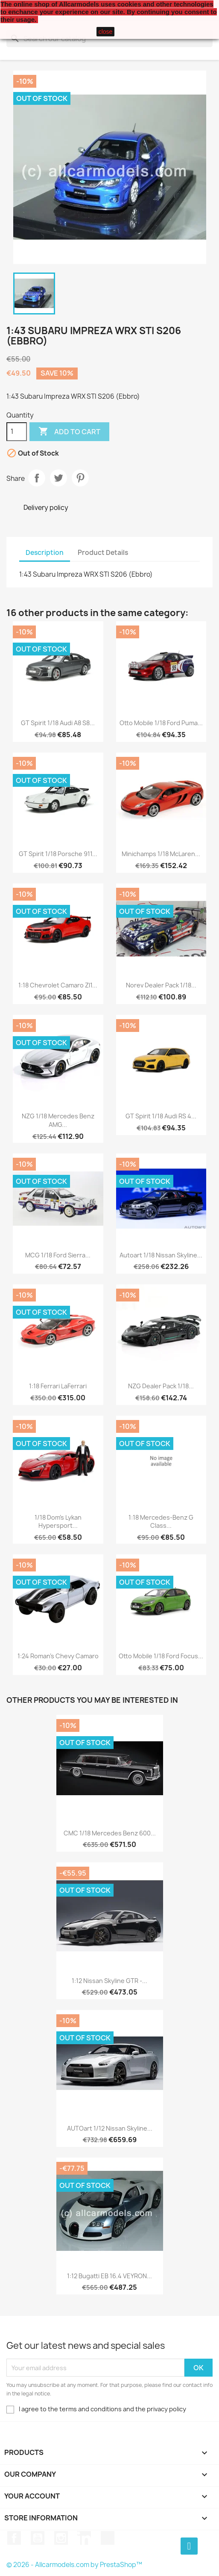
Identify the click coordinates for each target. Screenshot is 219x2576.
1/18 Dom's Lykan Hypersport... (58, 1521)
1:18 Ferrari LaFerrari (58, 1386)
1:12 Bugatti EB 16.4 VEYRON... (109, 2276)
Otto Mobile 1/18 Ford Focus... (161, 1656)
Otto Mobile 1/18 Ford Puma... (161, 723)
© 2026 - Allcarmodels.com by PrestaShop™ (74, 2564)
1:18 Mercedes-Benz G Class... (160, 1521)
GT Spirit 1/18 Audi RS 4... (161, 1116)
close (106, 31)
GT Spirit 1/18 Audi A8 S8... (58, 723)
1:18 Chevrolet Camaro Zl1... (57, 985)
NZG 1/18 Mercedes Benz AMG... (58, 1120)
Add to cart (69, 431)
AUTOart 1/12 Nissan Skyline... (109, 2128)
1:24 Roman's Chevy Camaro (58, 1656)
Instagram (61, 2538)
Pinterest (80, 477)
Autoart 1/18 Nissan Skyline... (161, 1255)
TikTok (107, 2538)
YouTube (37, 2538)
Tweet (58, 477)
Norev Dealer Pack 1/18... (161, 985)
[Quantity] (16, 431)
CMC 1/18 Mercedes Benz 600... (110, 1833)
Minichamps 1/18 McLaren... (161, 854)
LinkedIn (84, 2538)
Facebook (14, 2538)
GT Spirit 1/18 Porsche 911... (58, 854)
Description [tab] (45, 552)
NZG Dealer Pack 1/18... (161, 1386)
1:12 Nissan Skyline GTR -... (109, 1981)
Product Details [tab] (103, 552)
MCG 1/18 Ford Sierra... (58, 1255)
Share (36, 477)
